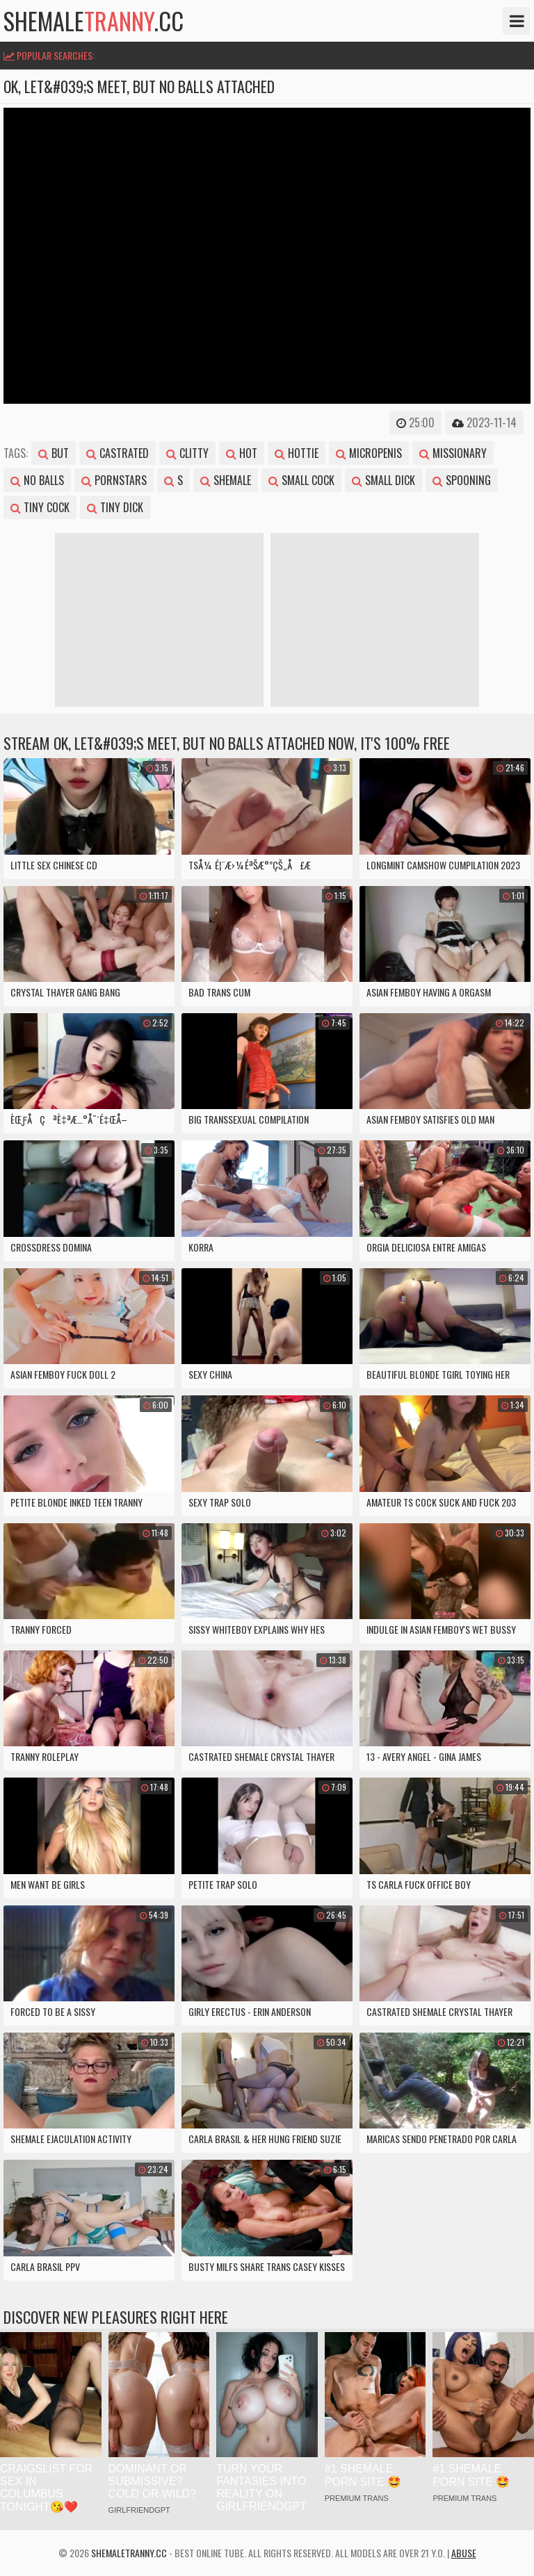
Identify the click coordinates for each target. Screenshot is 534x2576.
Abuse (463, 2552)
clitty (187, 453)
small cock (301, 480)
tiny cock (40, 507)
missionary (453, 453)
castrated (117, 453)
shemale (225, 480)
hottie (296, 453)
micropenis (369, 453)
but (53, 453)
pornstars (114, 480)
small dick (383, 480)
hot (241, 453)
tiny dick (115, 507)
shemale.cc (93, 21)
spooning (461, 480)
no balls (37, 480)
